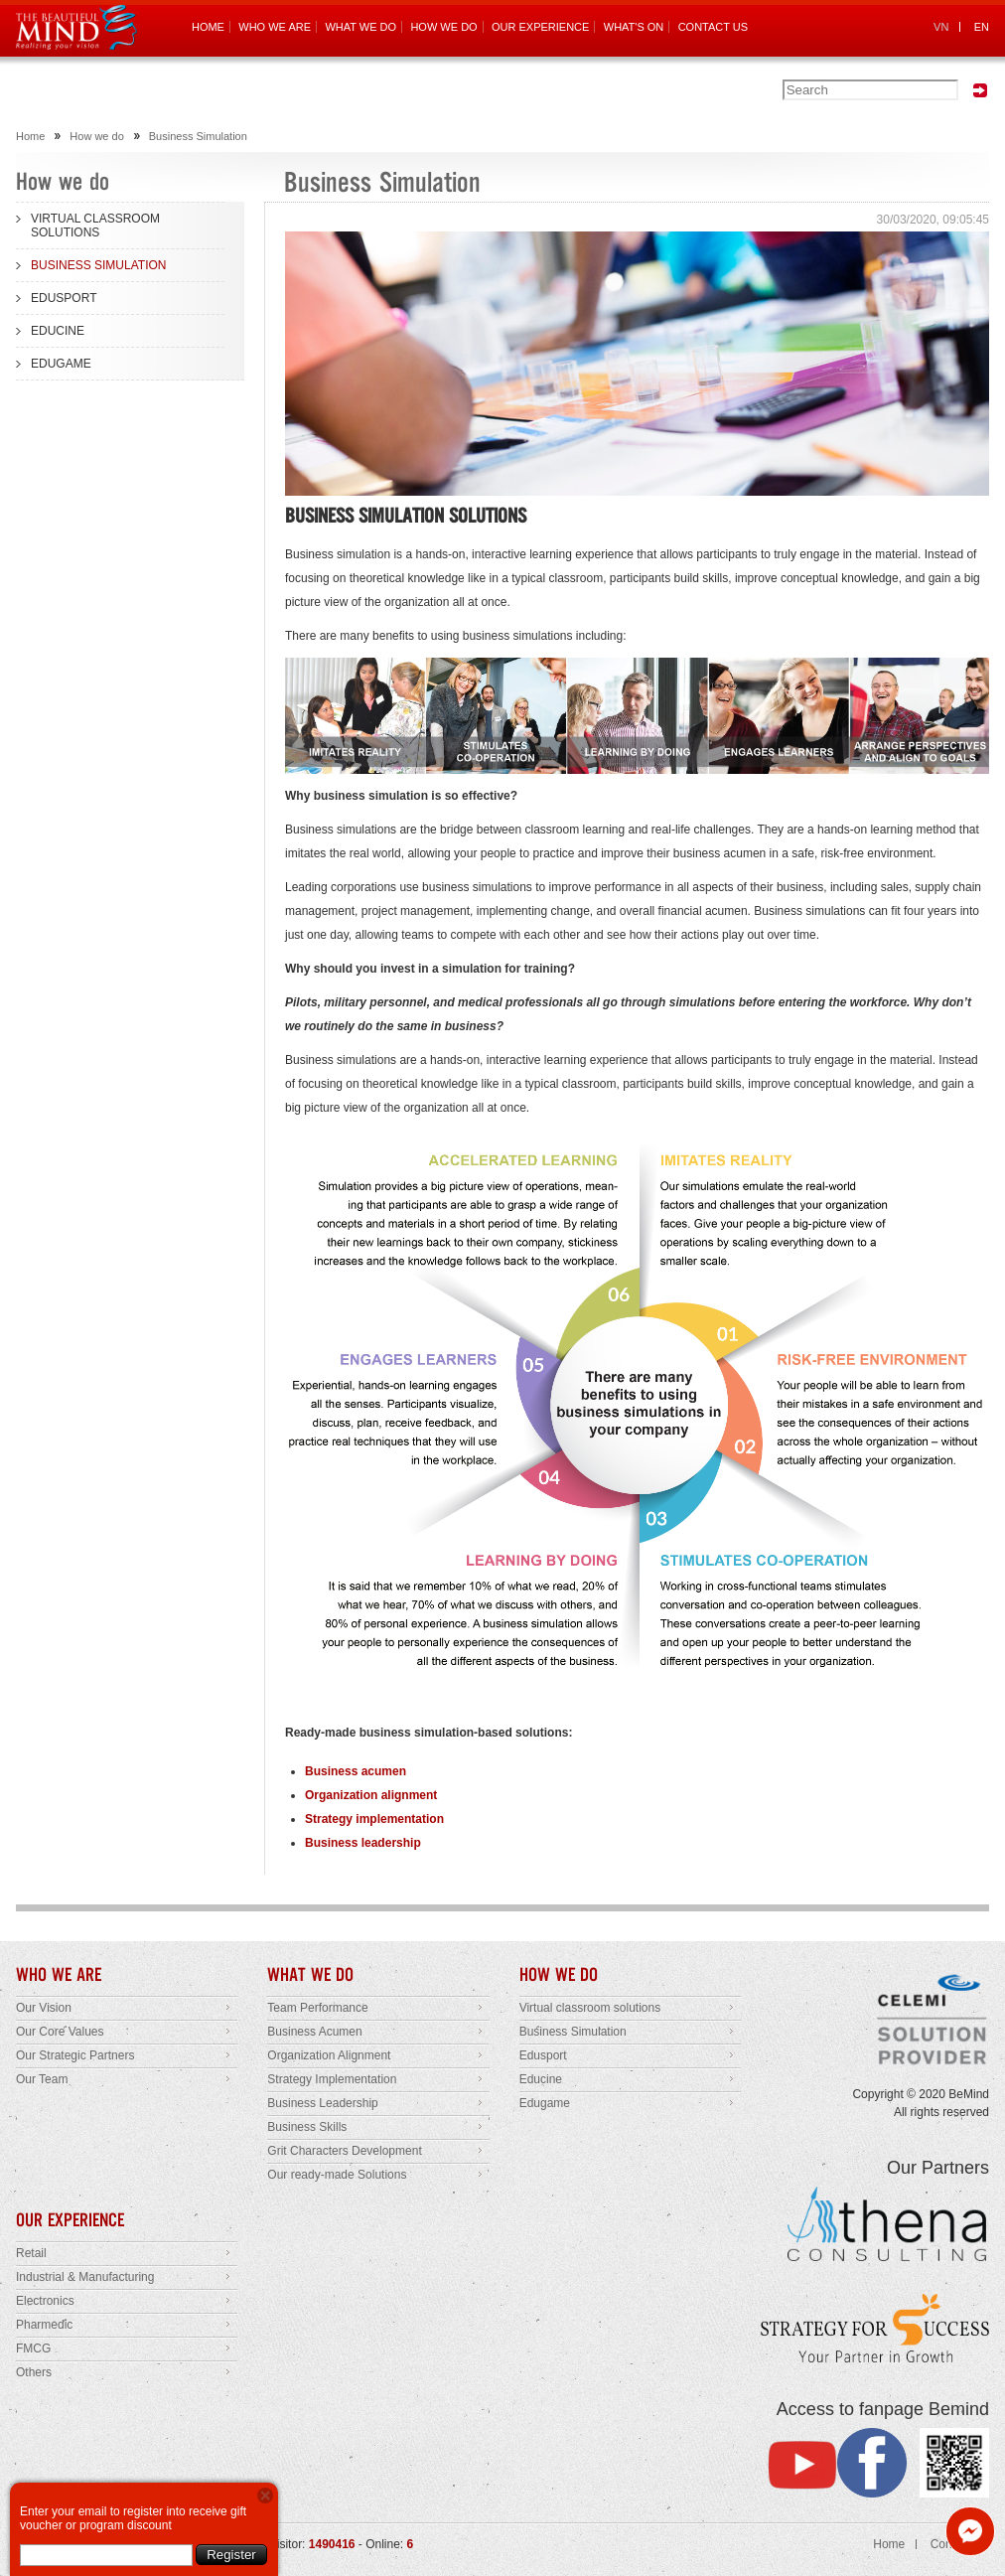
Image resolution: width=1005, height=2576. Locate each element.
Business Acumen (314, 2032)
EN (981, 27)
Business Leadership (322, 2103)
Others (34, 2372)
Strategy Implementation (331, 2079)
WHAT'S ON (634, 27)
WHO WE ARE (274, 27)
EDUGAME (61, 364)
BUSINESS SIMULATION (98, 265)
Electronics (45, 2301)
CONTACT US (713, 27)
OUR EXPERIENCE (540, 27)
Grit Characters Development (344, 2151)
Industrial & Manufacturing (85, 2277)
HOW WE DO (443, 27)
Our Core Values (59, 2032)
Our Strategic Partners (75, 2055)
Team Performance (317, 2008)
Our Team (42, 2079)
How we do (96, 136)
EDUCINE (57, 331)
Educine (540, 2079)
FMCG (33, 2348)
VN (940, 27)
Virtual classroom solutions (590, 2008)
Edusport (543, 2055)
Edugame (544, 2103)
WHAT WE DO (360, 27)
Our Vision (44, 2008)
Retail (31, 2253)
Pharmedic (44, 2325)
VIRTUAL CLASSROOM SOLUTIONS (95, 225)
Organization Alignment (328, 2055)
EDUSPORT (63, 298)
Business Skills (307, 2127)
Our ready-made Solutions (336, 2175)
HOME (208, 27)
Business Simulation (198, 136)
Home (30, 136)
